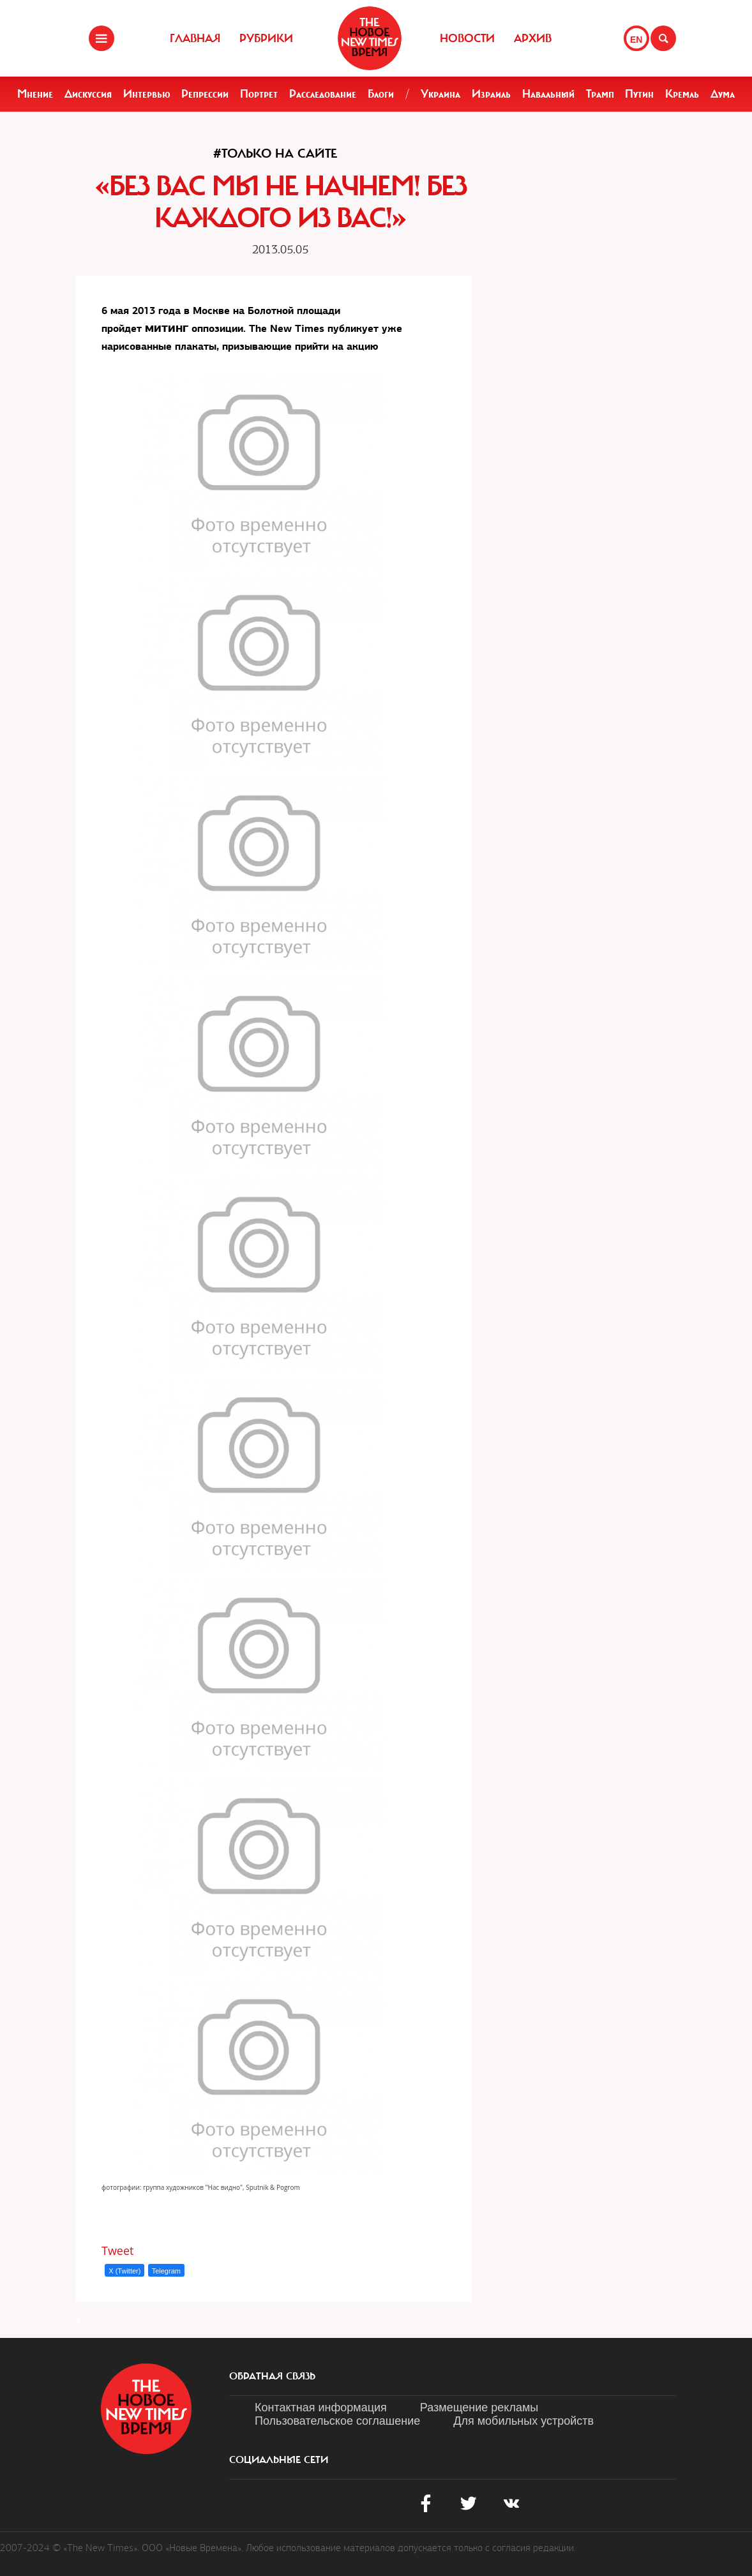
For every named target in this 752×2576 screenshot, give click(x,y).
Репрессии (205, 94)
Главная (195, 38)
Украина (440, 94)
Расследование (322, 94)
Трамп (600, 94)
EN (636, 39)
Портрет (259, 94)
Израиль (491, 94)
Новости (467, 38)
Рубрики (266, 38)
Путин (639, 94)
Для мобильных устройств (523, 2421)
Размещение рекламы (479, 2407)
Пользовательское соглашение (337, 2421)
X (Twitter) (124, 2271)
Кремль (682, 94)
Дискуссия (88, 94)
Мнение (35, 94)
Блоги (381, 94)
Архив (533, 38)
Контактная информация (321, 2407)
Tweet (118, 2250)
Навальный (548, 94)
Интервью (146, 94)
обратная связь (272, 2376)
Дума (723, 94)
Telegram (166, 2271)
